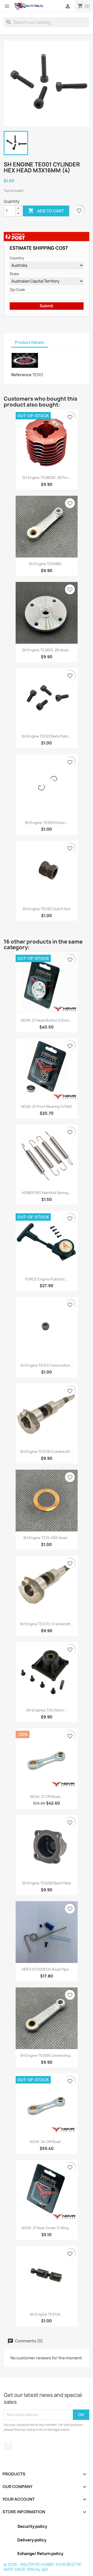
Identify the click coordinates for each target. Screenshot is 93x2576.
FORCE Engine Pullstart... (46, 1279)
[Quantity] (10, 211)
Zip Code (17, 289)
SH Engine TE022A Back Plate (46, 1883)
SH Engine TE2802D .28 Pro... (46, 477)
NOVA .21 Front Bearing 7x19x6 (46, 1106)
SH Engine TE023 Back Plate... (46, 736)
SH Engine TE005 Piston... (46, 822)
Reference (21, 374)
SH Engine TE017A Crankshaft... (46, 1451)
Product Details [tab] (29, 342)
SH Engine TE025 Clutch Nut (46, 909)
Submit (46, 306)
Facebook (8, 2446)
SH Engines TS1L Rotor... (46, 1710)
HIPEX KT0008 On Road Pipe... (47, 1969)
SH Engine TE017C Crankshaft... (46, 1624)
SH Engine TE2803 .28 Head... (46, 650)
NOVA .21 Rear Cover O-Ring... (46, 2228)
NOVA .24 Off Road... (46, 2141)
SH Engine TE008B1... (46, 563)
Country (17, 258)
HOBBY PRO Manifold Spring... (46, 1192)
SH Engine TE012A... (46, 2314)
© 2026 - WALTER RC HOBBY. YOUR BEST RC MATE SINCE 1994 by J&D (43, 2567)
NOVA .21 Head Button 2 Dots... (46, 1020)
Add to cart (46, 211)
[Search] (46, 22)
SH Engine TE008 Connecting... (46, 2055)
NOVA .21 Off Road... (46, 1796)
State (14, 273)
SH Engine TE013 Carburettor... (46, 1365)
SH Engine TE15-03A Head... (46, 1537)
